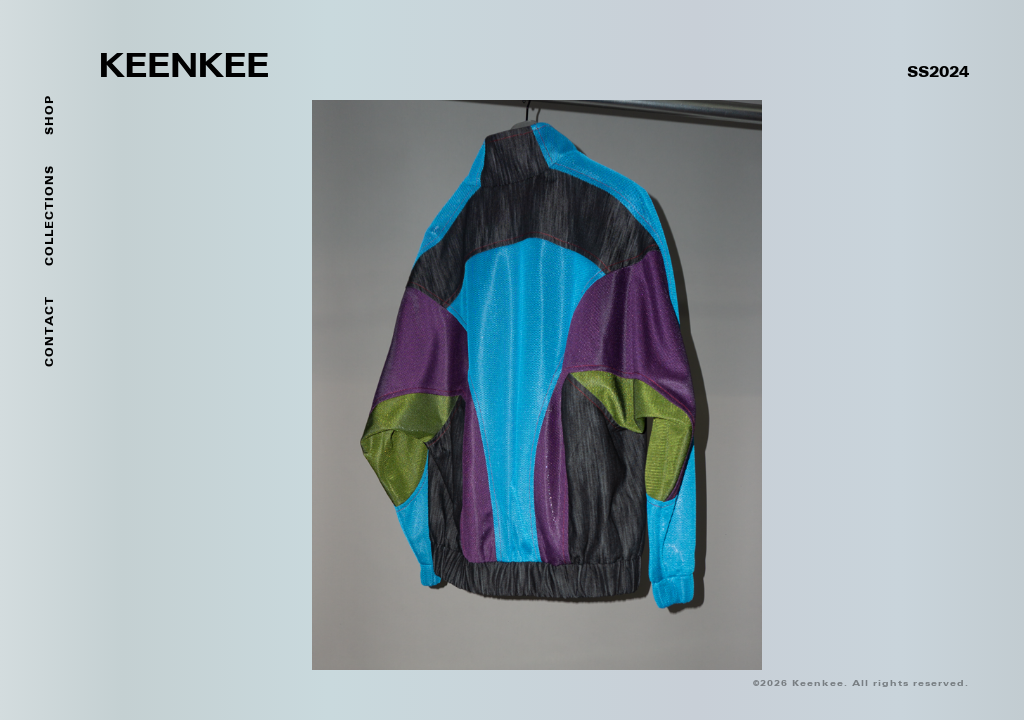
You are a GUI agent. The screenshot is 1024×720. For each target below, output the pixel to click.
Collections (50, 215)
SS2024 (938, 73)
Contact (50, 331)
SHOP (50, 115)
